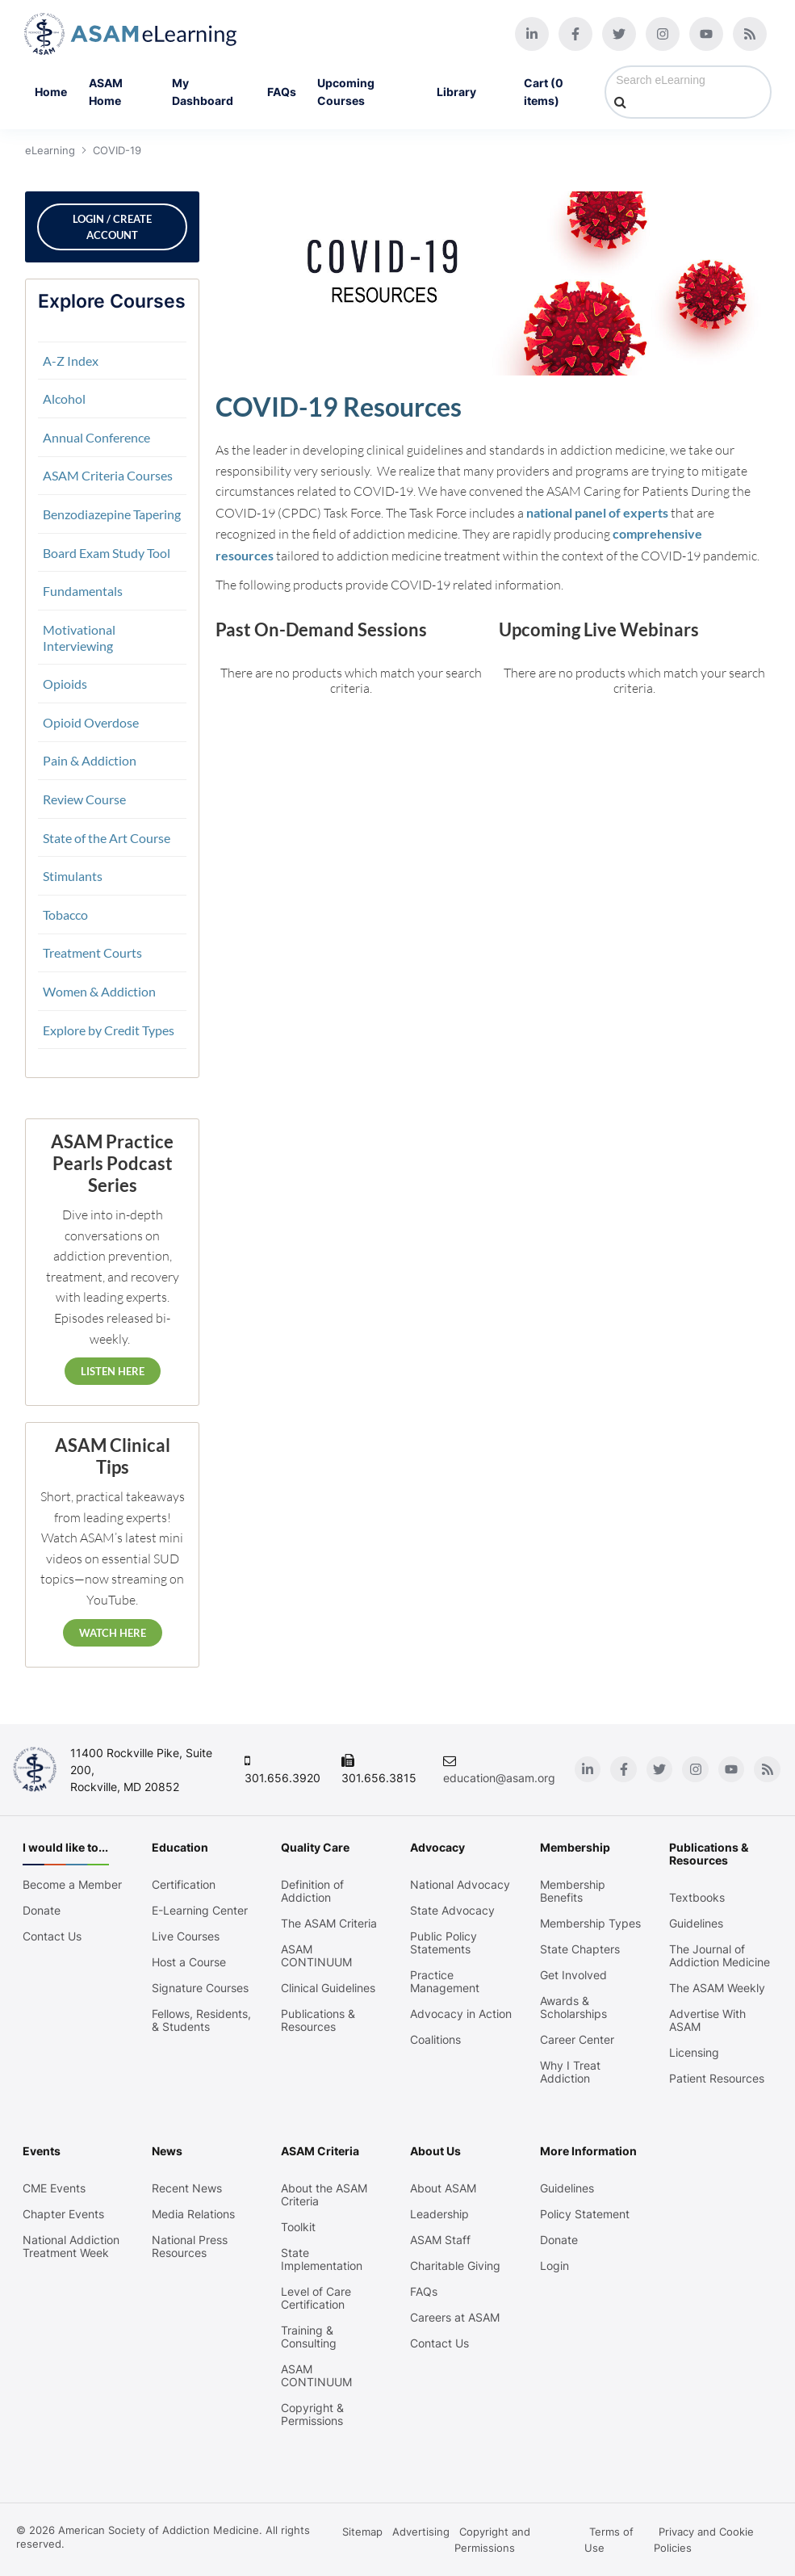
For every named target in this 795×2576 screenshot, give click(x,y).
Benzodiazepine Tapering (111, 514)
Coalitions (435, 2039)
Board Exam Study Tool (105, 552)
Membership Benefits (572, 1891)
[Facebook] (575, 34)
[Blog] (750, 34)
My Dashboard (202, 91)
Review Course (83, 799)
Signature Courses (200, 1988)
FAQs (281, 92)
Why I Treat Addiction (570, 2072)
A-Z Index (70, 360)
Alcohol (63, 398)
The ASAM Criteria (329, 1923)
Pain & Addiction (89, 760)
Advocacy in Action (461, 2014)
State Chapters (580, 1949)
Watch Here (110, 1632)
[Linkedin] (532, 34)
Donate (42, 1910)
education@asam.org (502, 1778)
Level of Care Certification (316, 2298)
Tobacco (64, 914)
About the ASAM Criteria (324, 2195)
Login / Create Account (111, 226)
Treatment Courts (91, 952)
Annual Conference (95, 437)
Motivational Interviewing (78, 637)
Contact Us (52, 1936)
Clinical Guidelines (328, 1988)
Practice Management (444, 1982)
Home (51, 92)
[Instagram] (663, 34)
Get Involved (573, 1975)
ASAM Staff (440, 2240)
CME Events (54, 2188)
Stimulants (72, 875)
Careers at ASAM (455, 2317)
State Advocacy (452, 1910)
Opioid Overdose (90, 722)
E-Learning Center (200, 1910)
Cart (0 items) (543, 91)
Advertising (421, 2531)
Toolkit (298, 2227)
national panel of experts (596, 512)
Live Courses (186, 1936)
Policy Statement (585, 2214)
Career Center (577, 2039)
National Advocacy (460, 1884)
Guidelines (696, 1923)
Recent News (187, 2188)
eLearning (49, 150)
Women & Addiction (98, 991)
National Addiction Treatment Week (71, 2246)
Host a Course (189, 1962)
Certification (183, 1884)
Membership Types (590, 1923)
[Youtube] (706, 34)
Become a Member (72, 1884)
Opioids (64, 683)
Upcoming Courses (345, 91)
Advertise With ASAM (707, 2020)
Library (469, 92)
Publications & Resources (318, 2020)
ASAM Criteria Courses (107, 475)
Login (554, 2265)
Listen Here (111, 1371)
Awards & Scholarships (573, 2007)
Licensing (694, 2052)
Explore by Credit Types (108, 1030)
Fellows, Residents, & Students (201, 2020)
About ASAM (443, 2188)
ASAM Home (106, 91)
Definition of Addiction (312, 1891)
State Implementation (321, 2259)
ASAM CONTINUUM (316, 1956)
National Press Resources (190, 2246)
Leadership (439, 2214)
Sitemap (362, 2531)
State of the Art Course (105, 837)
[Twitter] (619, 34)
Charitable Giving (455, 2265)
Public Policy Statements (443, 1943)
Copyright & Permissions (312, 2414)
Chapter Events (63, 2214)
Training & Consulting (309, 2337)
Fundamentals (82, 590)
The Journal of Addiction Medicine (719, 1956)
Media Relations (193, 2214)
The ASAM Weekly (717, 1988)
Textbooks (697, 1897)
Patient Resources (716, 2078)
